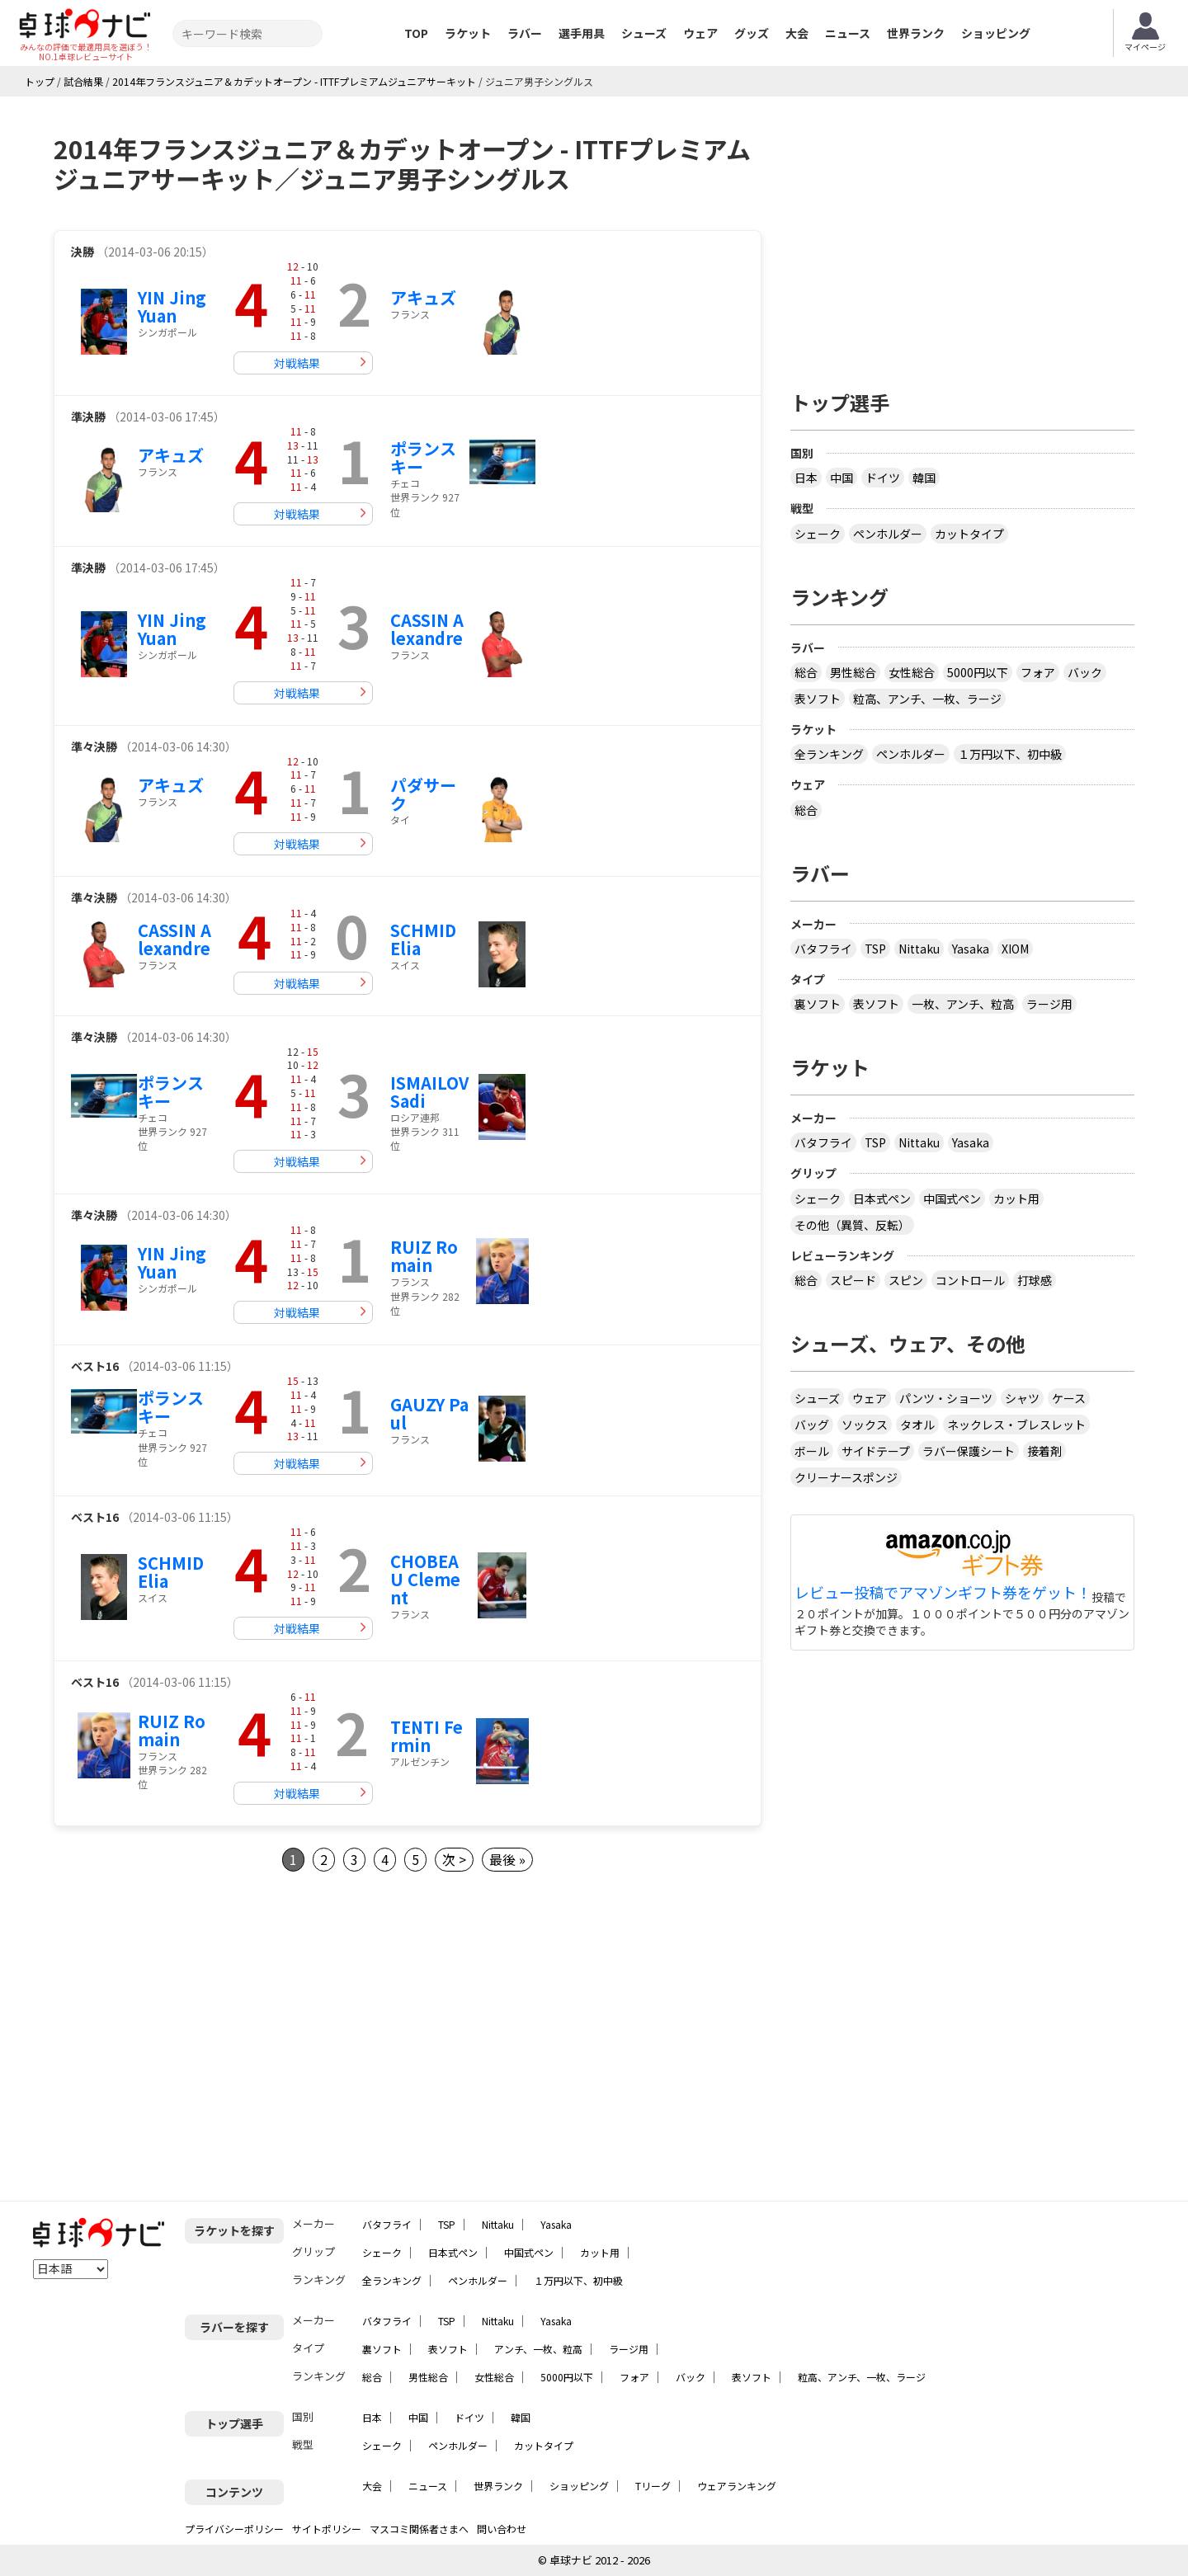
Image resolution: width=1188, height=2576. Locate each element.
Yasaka (970, 948)
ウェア (700, 33)
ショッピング (995, 33)
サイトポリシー (326, 2529)
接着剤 (1044, 1451)
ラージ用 (1049, 1004)
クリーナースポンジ (846, 1477)
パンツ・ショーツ (945, 1398)
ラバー (524, 33)
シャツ (1022, 1398)
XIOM (1015, 948)
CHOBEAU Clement (425, 1579)
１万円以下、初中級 (1010, 754)
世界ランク (916, 33)
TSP (875, 948)
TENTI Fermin (426, 1736)
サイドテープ (876, 1451)
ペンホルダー (887, 533)
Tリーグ (653, 2486)
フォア (1038, 672)
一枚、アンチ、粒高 (963, 1004)
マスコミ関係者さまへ (419, 2529)
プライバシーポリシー (234, 2529)
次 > (454, 1859)
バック (1085, 672)
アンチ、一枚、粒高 (538, 2349)
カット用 (1016, 1198)
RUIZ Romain (424, 1256)
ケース (1069, 1398)
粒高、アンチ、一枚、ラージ (927, 698)
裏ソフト (817, 1004)
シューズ (644, 33)
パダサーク (423, 794)
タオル (917, 1424)
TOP (416, 33)
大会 (796, 33)
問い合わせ (501, 2529)
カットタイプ (969, 533)
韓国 (924, 477)
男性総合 (853, 672)
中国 (841, 477)
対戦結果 (297, 363)
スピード (853, 1280)
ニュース (847, 33)
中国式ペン (952, 1198)
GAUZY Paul (429, 1413)
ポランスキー (423, 457)
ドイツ (882, 477)
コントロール (970, 1280)
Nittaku (919, 948)
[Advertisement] (192, 2036)
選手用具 (582, 33)
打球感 (1034, 1280)
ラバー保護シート (968, 1451)
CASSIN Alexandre (427, 629)
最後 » (507, 1859)
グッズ (751, 33)
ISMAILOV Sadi (429, 1092)
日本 (806, 477)
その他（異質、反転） (852, 1225)
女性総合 (912, 672)
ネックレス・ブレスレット (1016, 1424)
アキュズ (423, 297)
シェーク (817, 533)
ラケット (468, 33)
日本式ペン (882, 1198)
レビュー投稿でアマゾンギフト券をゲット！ (942, 1593)
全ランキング (829, 754)
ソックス (865, 1424)
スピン (906, 1280)
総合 (806, 672)
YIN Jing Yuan (172, 306)
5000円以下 (977, 672)
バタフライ (823, 948)
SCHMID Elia (423, 939)
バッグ (811, 1424)
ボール (811, 1451)
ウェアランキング (736, 2486)
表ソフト (817, 698)
